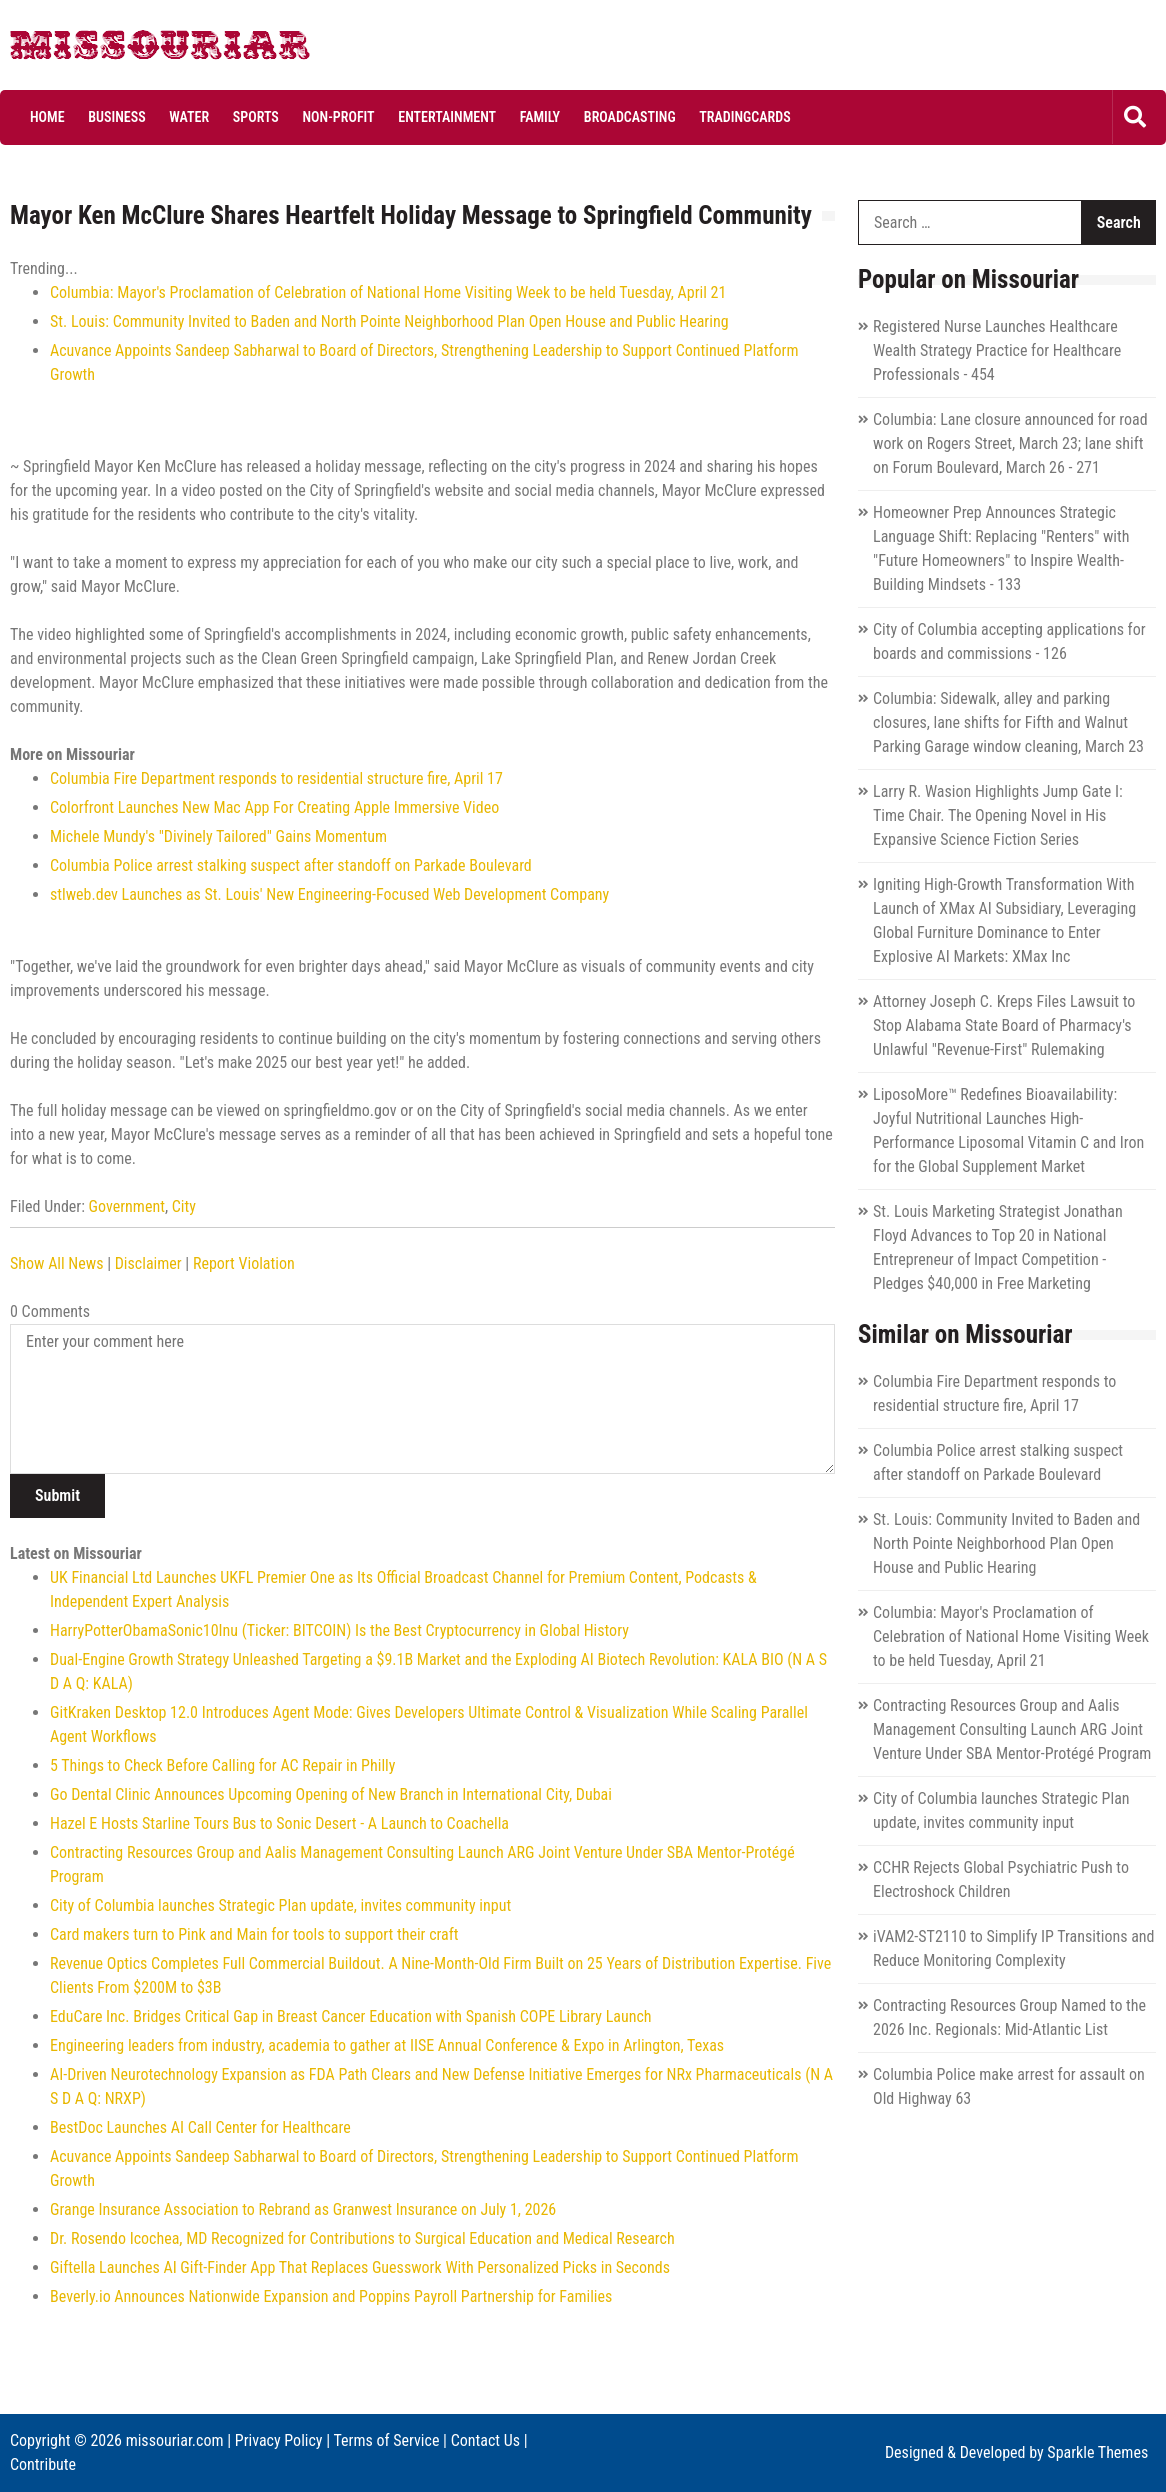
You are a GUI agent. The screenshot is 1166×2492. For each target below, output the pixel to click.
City (184, 1206)
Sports (256, 117)
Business (116, 117)
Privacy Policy (279, 2440)
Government (127, 1206)
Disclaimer (148, 1263)
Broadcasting (630, 117)
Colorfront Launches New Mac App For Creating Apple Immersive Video (274, 807)
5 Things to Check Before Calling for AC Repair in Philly (222, 1765)
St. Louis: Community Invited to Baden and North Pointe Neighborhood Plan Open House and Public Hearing (389, 321)
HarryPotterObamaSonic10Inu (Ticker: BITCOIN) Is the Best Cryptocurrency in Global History (339, 1630)
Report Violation (244, 1263)
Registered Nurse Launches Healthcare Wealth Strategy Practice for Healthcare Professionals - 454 (997, 350)
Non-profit (339, 117)
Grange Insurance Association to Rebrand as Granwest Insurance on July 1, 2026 (303, 2209)
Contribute (43, 2464)
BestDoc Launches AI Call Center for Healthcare (200, 2127)
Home (47, 117)
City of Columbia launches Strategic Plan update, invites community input (280, 1905)
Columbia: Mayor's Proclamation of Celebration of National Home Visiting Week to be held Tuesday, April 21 (388, 292)
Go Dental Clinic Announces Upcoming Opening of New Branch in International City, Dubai (331, 1794)
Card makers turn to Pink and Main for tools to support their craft (254, 1934)
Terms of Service (386, 2440)
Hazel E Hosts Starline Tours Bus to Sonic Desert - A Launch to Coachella (279, 1823)
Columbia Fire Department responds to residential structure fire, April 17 (276, 778)
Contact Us (485, 2440)
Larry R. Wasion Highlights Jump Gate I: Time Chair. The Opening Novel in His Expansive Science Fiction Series (998, 815)
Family (540, 117)
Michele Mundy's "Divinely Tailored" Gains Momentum (218, 836)
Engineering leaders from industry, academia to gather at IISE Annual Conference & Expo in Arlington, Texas (387, 2045)
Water (189, 117)
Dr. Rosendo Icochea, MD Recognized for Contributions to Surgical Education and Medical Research (362, 2238)
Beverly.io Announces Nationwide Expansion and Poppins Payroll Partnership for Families (331, 2296)
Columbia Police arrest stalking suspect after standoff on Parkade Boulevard (291, 865)
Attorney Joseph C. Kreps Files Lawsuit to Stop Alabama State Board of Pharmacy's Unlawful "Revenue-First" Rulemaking (1004, 1025)
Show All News (56, 1263)
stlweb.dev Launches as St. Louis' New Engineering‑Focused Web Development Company (329, 894)
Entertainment (447, 117)
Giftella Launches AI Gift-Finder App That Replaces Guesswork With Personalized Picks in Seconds (360, 2267)
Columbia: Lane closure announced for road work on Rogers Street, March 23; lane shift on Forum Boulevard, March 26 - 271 (1010, 443)
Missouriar (85, 50)
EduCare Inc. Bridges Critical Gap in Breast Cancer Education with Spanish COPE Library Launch (351, 2016)
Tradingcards (744, 117)
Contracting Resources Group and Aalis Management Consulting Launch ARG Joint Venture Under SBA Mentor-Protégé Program (1012, 1729)
